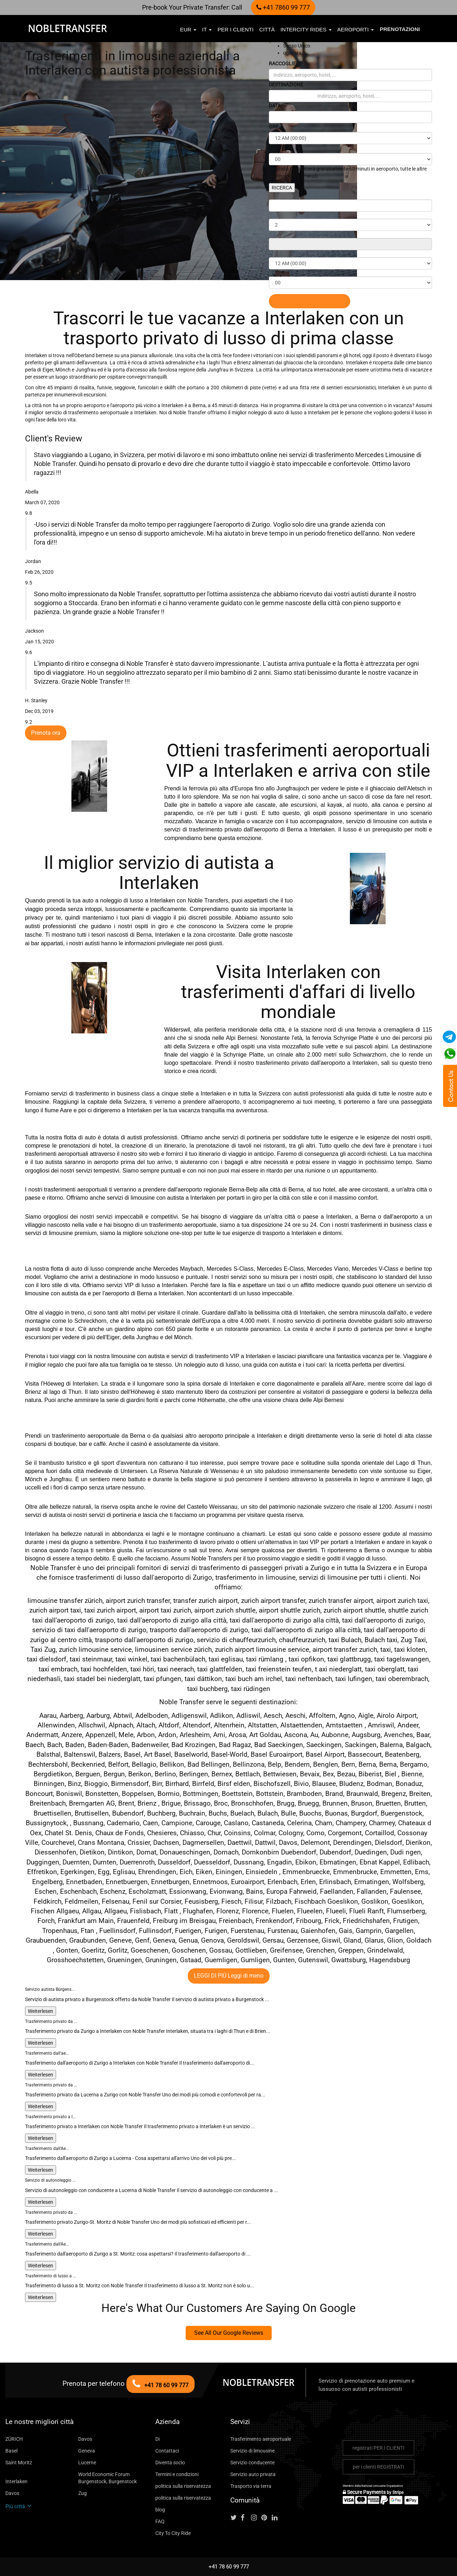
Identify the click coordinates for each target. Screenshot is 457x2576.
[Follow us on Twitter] (235, 2518)
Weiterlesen (40, 2011)
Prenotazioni (400, 29)
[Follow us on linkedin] (276, 2518)
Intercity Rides (305, 29)
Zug (82, 2493)
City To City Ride (173, 2533)
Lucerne (87, 2462)
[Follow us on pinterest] (266, 2518)
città (267, 29)
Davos (85, 2439)
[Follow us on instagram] (255, 2518)
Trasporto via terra (250, 2486)
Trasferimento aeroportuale (260, 2439)
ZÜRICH (14, 2439)
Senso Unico (296, 46)
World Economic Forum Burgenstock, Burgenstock (107, 2477)
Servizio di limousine (252, 2451)
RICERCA (282, 188)
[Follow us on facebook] (245, 2518)
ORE (273, 127)
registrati (378, 2448)
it (207, 29)
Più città (18, 2506)
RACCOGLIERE (285, 63)
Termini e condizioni (177, 2474)
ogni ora (292, 53)
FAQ (160, 2521)
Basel (11, 2451)
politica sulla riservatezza (183, 2486)
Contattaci (167, 2451)
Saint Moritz (18, 2462)
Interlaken (16, 2481)
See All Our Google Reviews (228, 2332)
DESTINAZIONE (286, 84)
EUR (188, 29)
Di (157, 2439)
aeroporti (355, 29)
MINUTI (277, 148)
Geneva (86, 2451)
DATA (275, 105)
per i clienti (235, 29)
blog (160, 2509)
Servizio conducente (252, 2462)
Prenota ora (45, 732)
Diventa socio (170, 2462)
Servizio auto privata (253, 2474)
